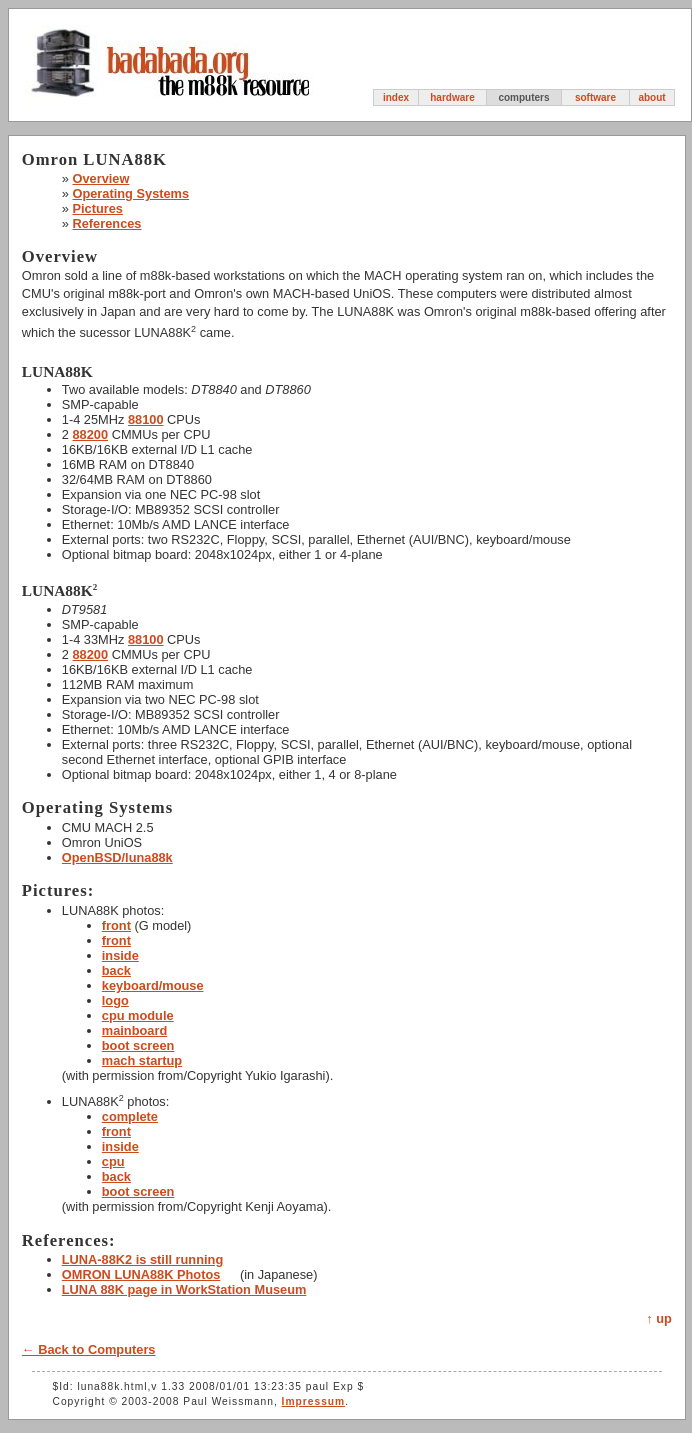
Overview (100, 178)
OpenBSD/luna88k (117, 857)
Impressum (314, 1401)
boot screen (138, 1045)
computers (523, 97)
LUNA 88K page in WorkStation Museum (184, 1289)
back (116, 970)
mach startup (142, 1060)
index (396, 97)
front (116, 925)
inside (120, 955)
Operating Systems (130, 193)
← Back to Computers (89, 1349)
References (106, 223)
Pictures (97, 208)
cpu (113, 1161)
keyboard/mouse (153, 985)
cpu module (138, 1015)
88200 (90, 434)
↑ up (659, 1318)
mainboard (134, 1030)
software (595, 97)
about (651, 97)
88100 (146, 419)
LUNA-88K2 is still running (142, 1259)
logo (115, 1000)
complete (130, 1116)
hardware (452, 97)
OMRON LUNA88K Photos (141, 1274)
